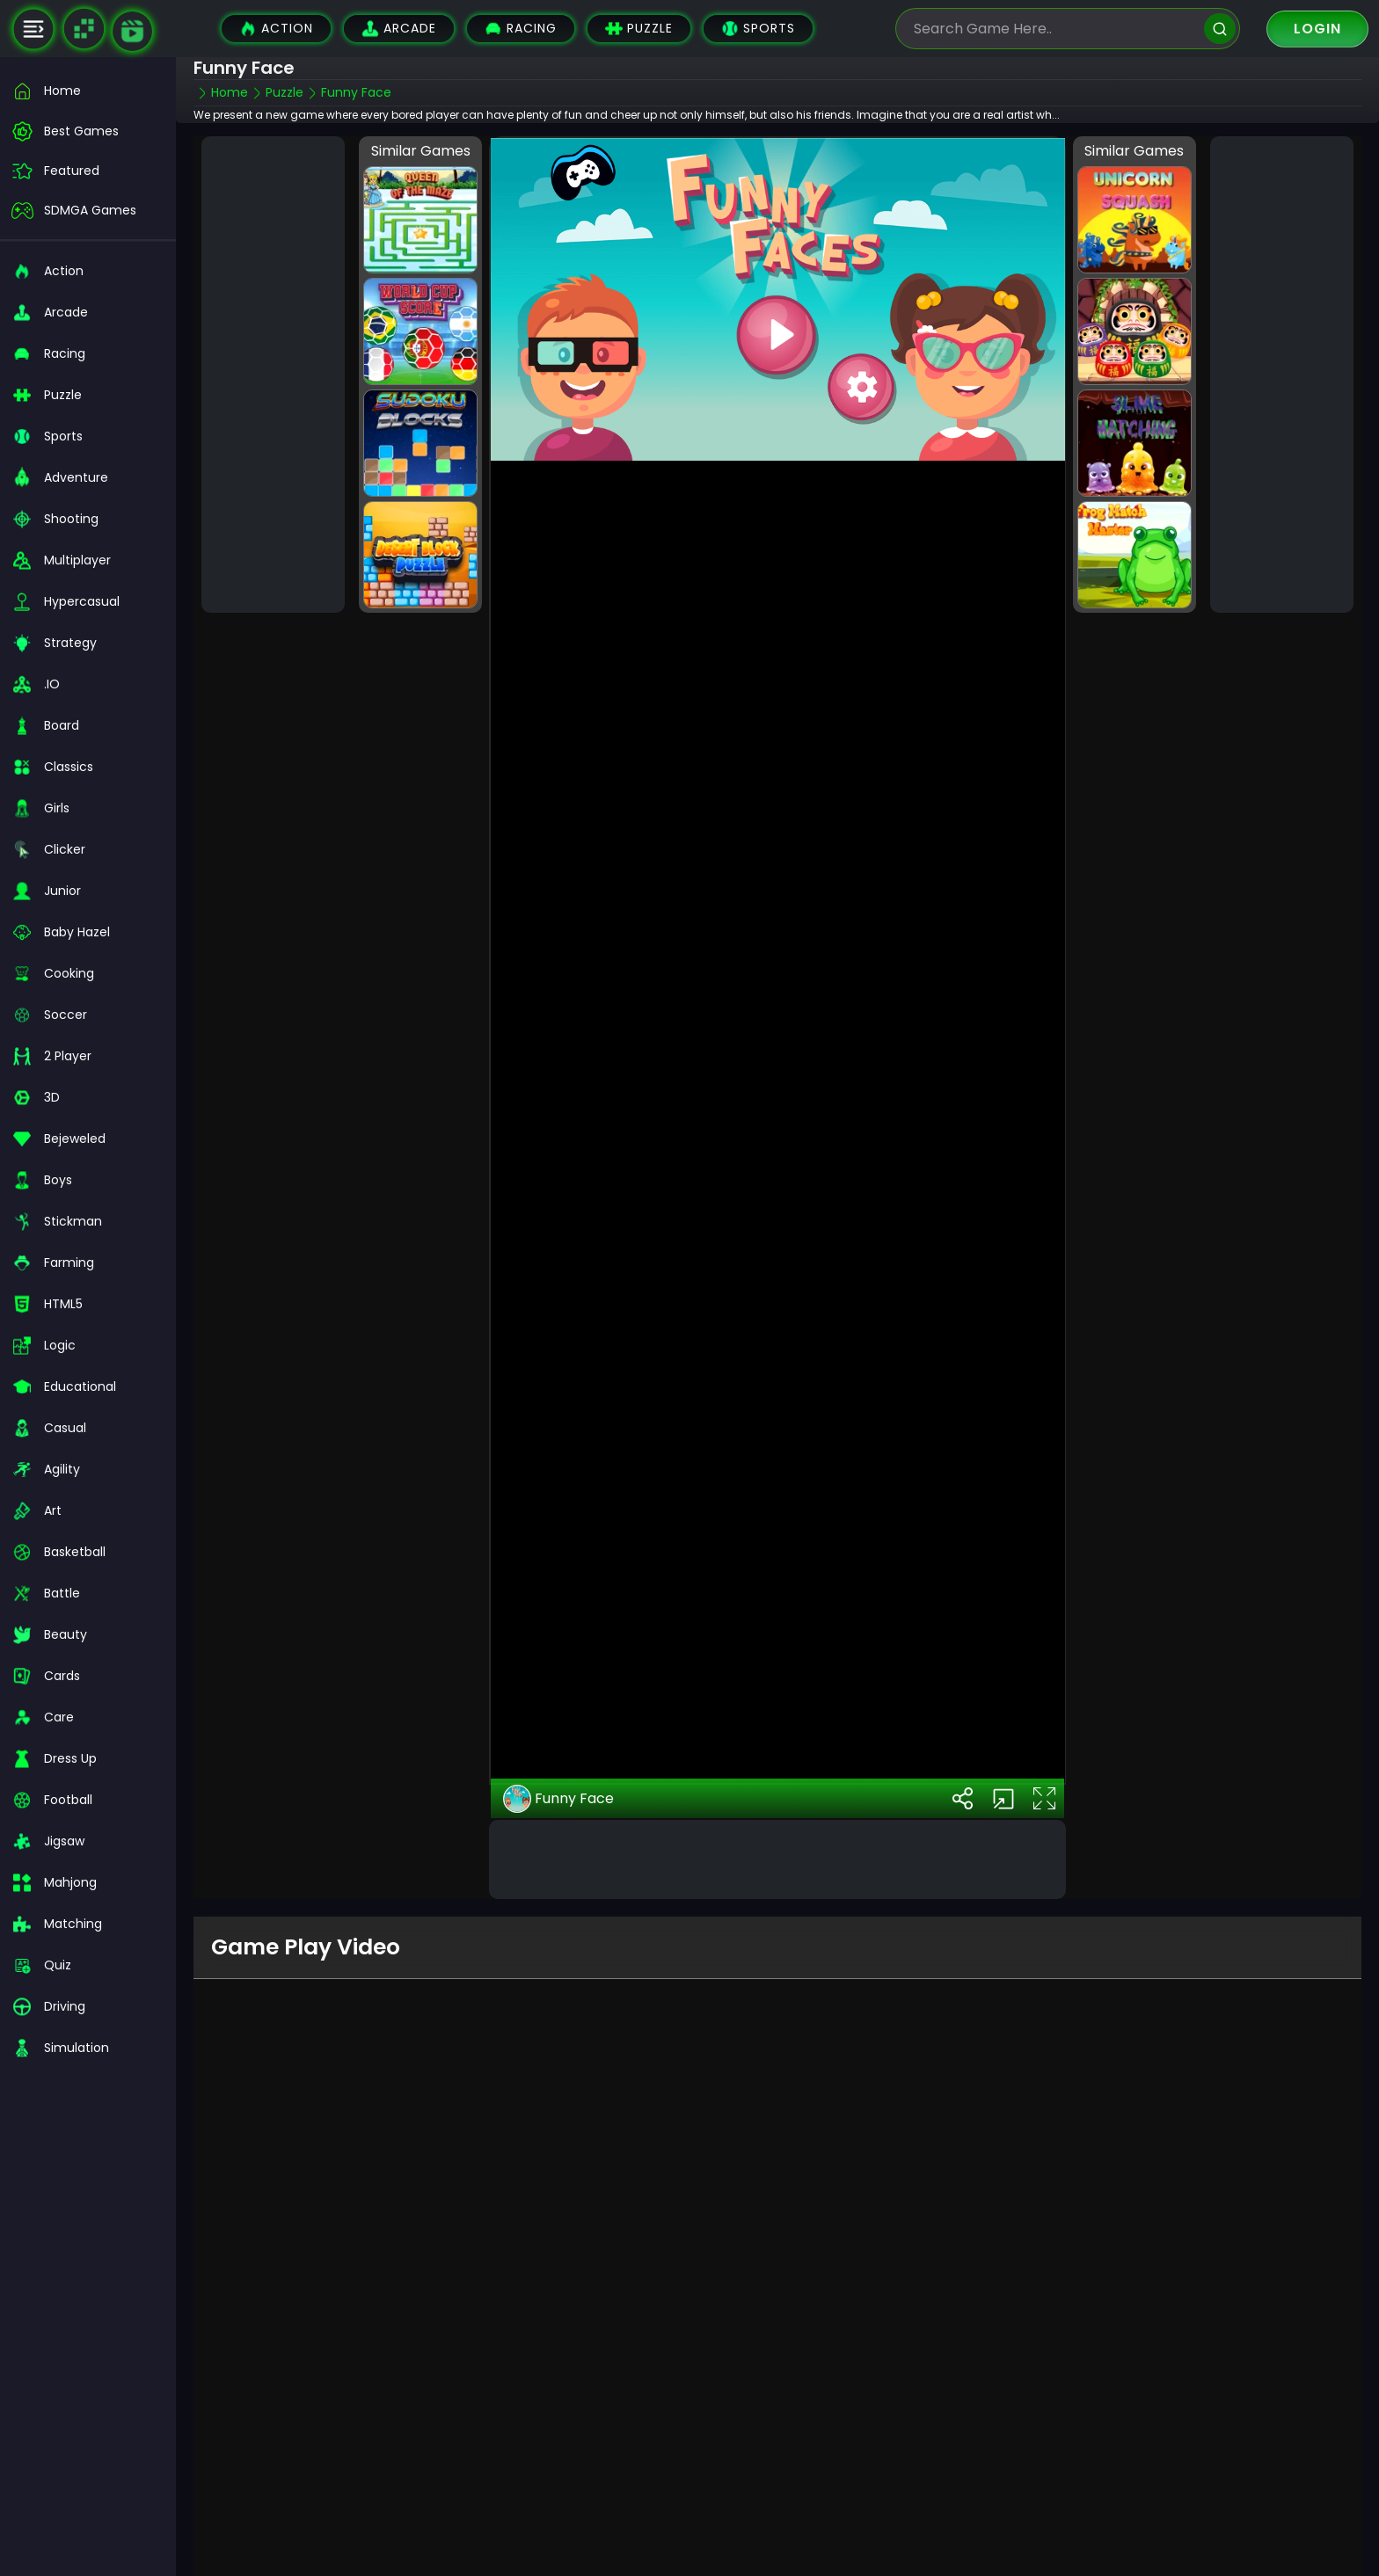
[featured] (88, 171)
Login (1317, 28)
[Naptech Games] (83, 29)
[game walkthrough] (132, 31)
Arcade (398, 28)
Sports (758, 28)
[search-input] (1054, 28)
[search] (1220, 28)
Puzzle (639, 28)
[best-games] (88, 131)
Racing (521, 28)
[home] (88, 91)
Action (276, 28)
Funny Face (558, 1778)
